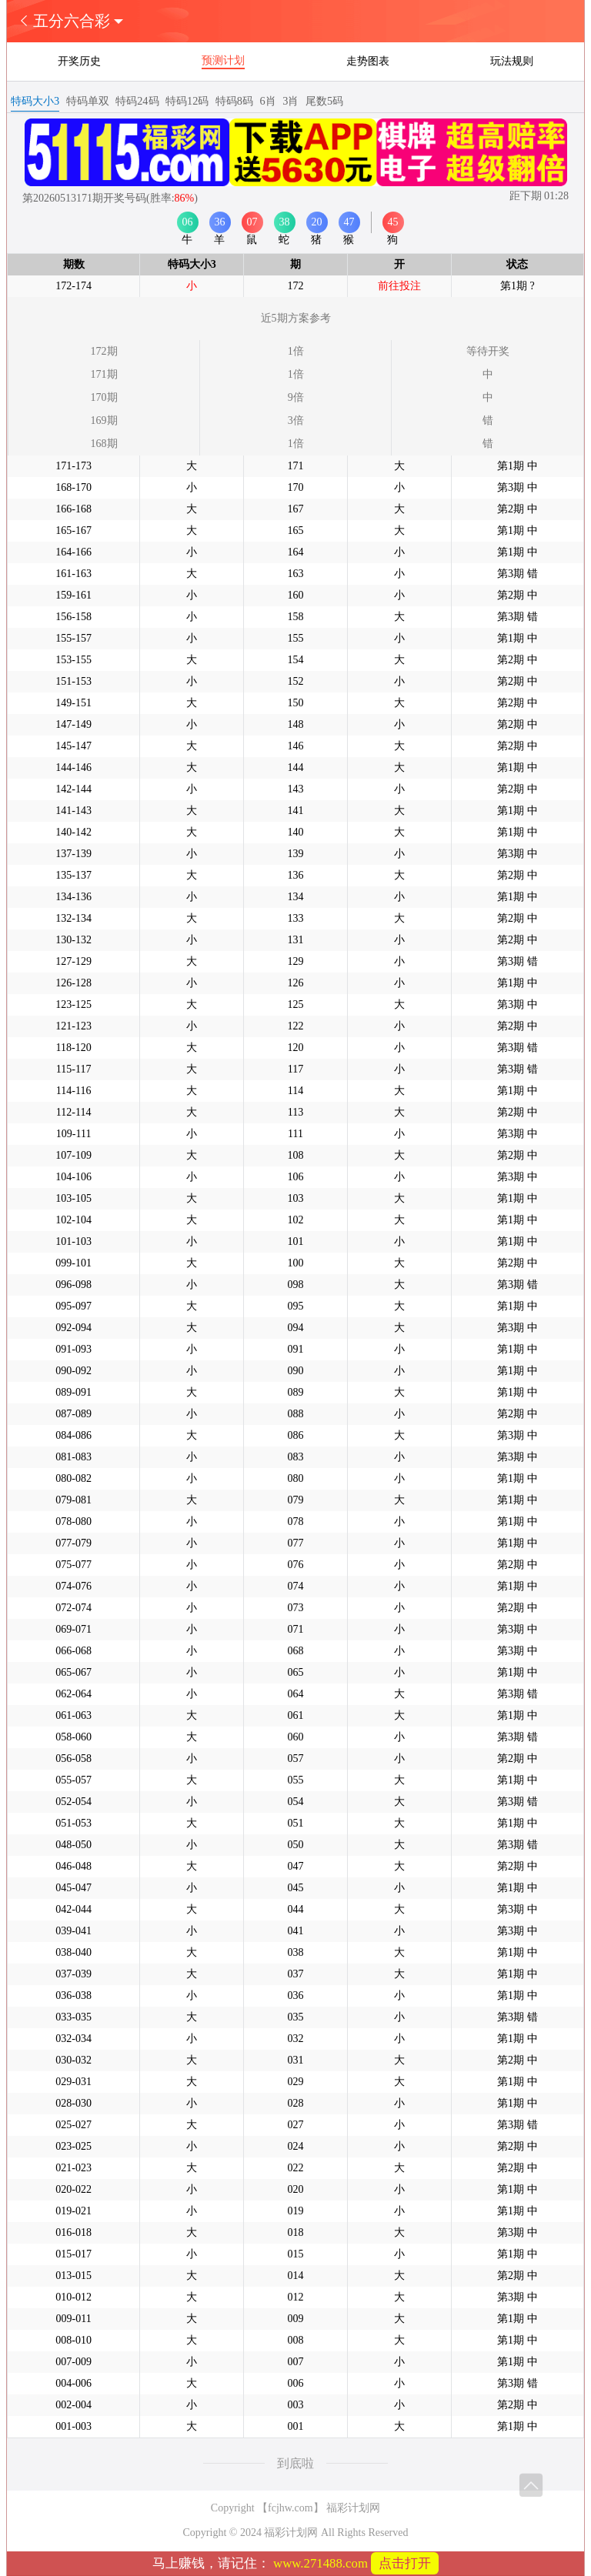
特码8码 (234, 101)
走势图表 (367, 61)
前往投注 (399, 286)
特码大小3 (35, 101)
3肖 (290, 101)
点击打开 (405, 2563)
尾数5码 (324, 101)
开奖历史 (79, 61)
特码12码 (187, 101)
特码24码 (137, 101)
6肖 (268, 101)
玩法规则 (511, 61)
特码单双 (87, 101)
